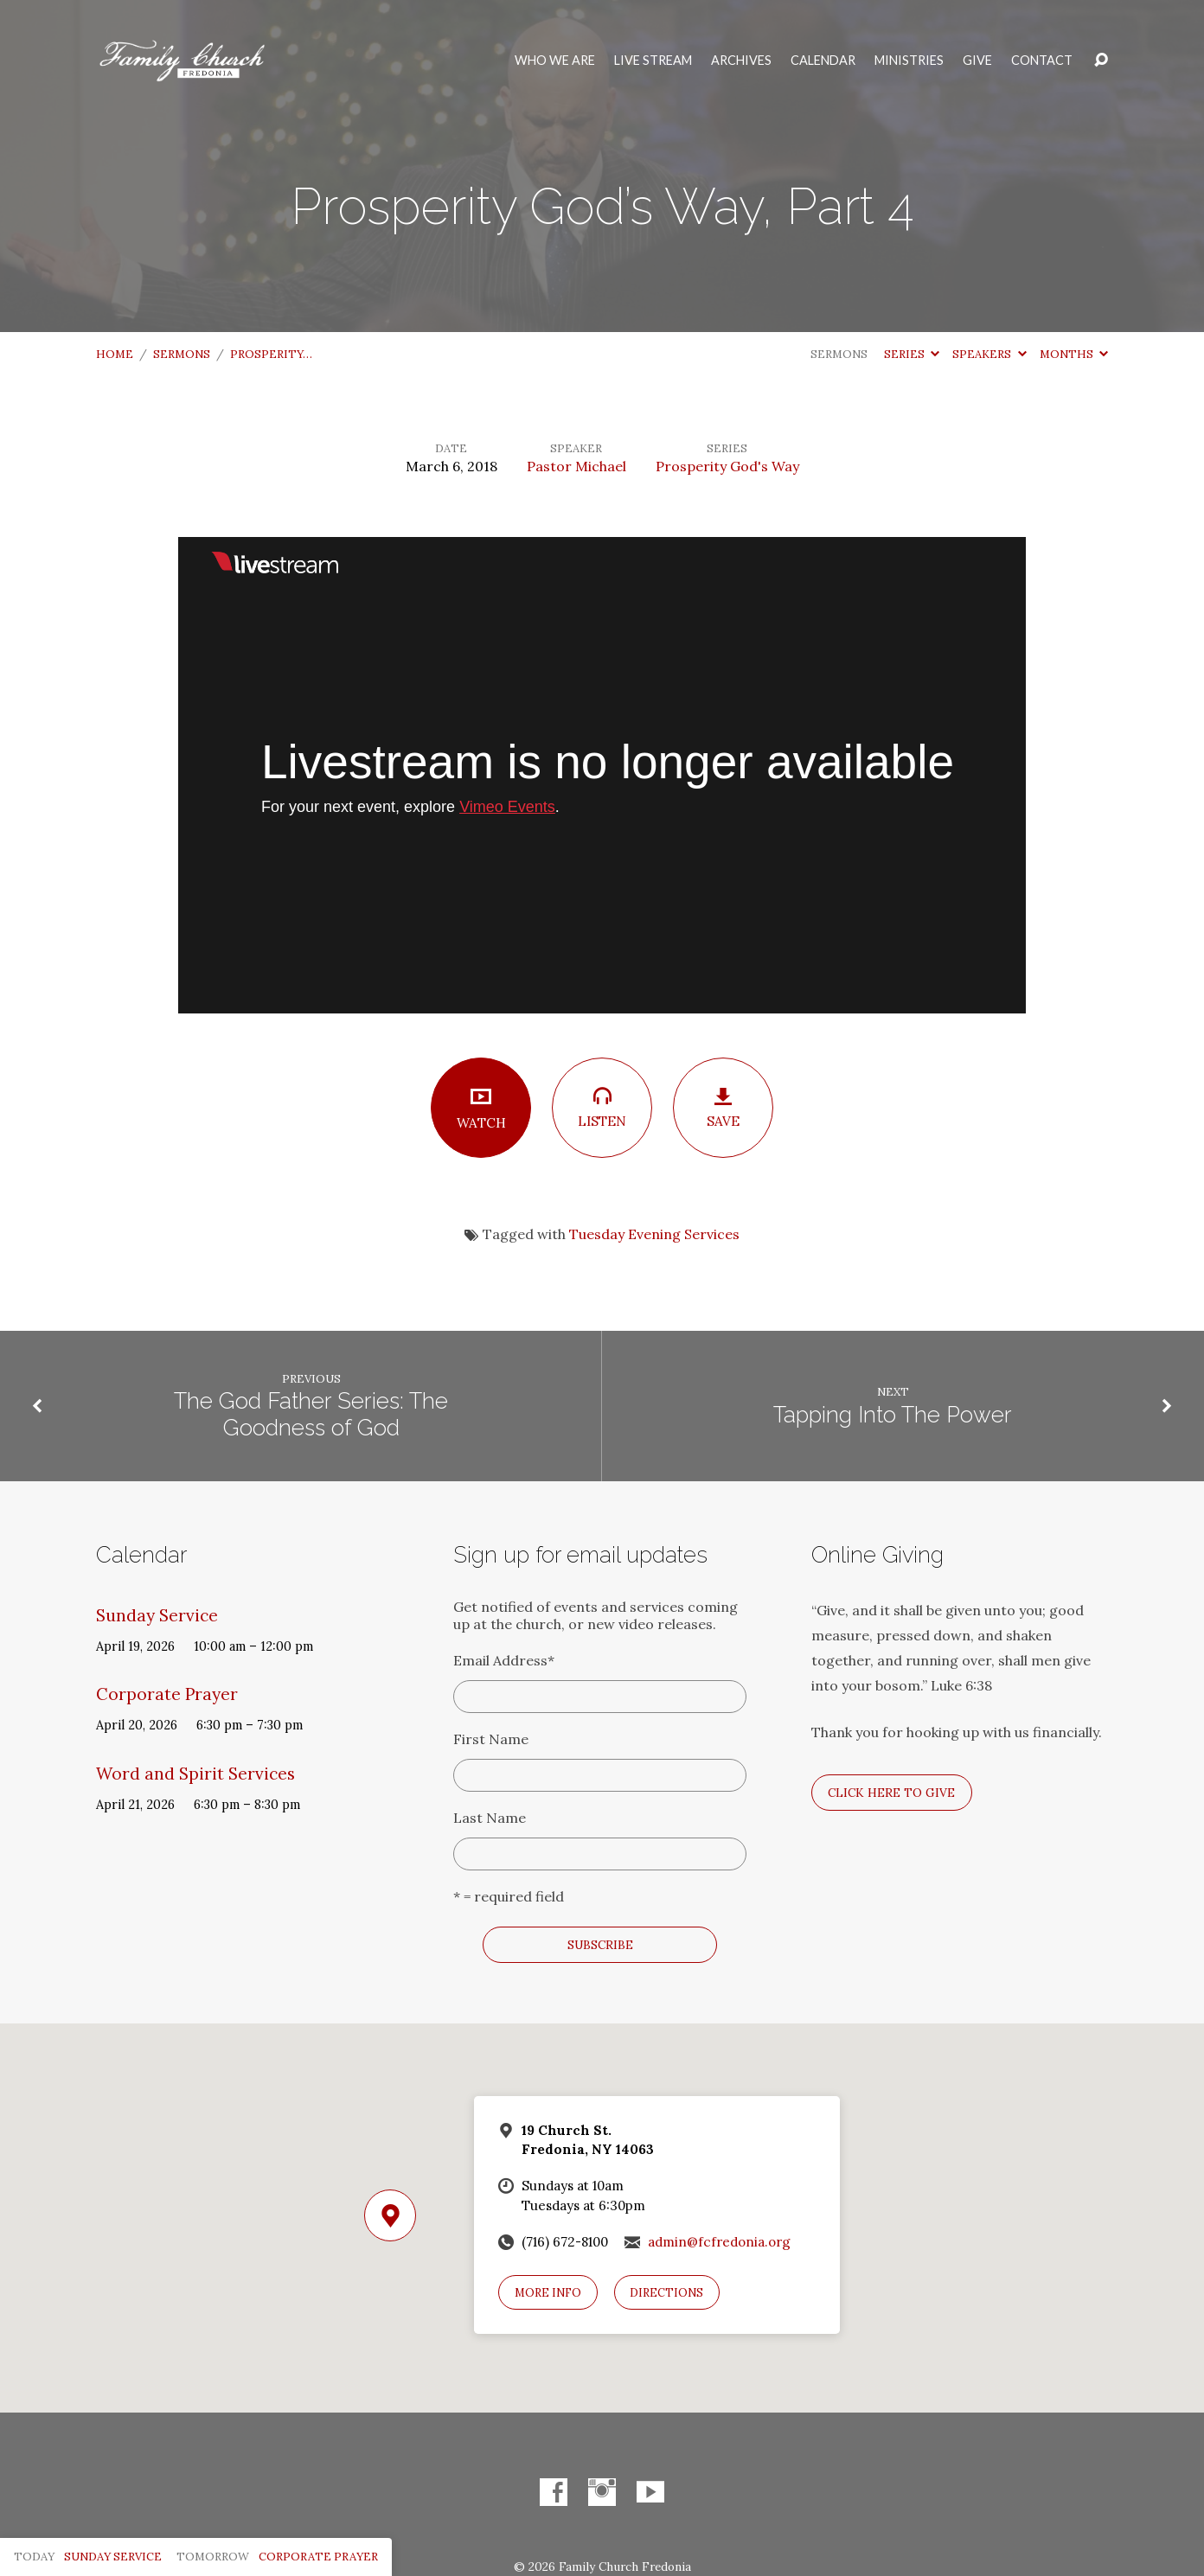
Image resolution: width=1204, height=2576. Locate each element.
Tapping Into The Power (892, 1415)
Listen (602, 1106)
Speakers (989, 354)
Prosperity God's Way (727, 466)
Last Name (489, 1817)
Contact (1042, 60)
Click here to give (891, 1792)
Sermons (181, 354)
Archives (741, 60)
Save (723, 1107)
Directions (666, 2292)
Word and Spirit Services (195, 1773)
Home (114, 354)
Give (977, 60)
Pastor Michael (576, 466)
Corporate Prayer (167, 1694)
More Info (548, 2292)
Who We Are (555, 60)
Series (911, 354)
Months (1074, 354)
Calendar (823, 60)
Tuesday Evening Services (654, 1234)
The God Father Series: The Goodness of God (311, 1414)
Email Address (503, 1660)
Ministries (909, 60)
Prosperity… (271, 354)
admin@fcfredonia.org (719, 2242)
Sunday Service (157, 1615)
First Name (490, 1739)
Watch (481, 1107)
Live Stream (653, 60)
